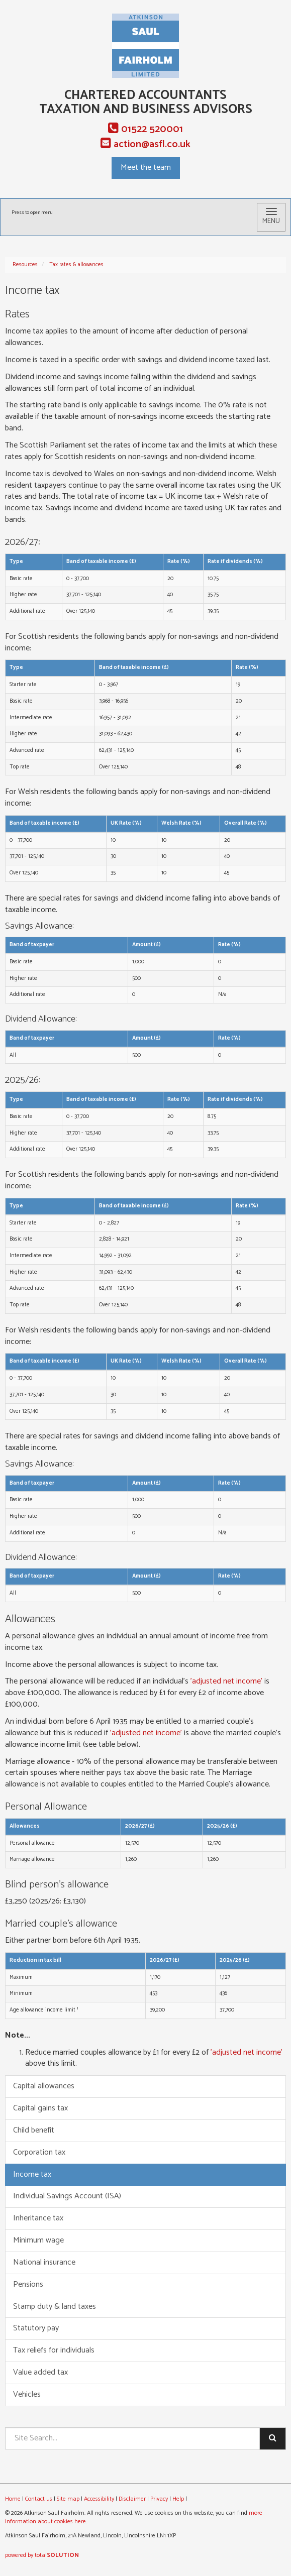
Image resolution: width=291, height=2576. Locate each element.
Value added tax (40, 2372)
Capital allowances (43, 2086)
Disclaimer (132, 2499)
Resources (25, 264)
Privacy (159, 2499)
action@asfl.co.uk (145, 144)
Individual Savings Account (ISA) (67, 2196)
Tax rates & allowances (76, 264)
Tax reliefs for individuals (53, 2350)
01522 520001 (145, 129)
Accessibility (99, 2499)
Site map (68, 2499)
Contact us (38, 2499)
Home (13, 2499)
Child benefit (33, 2130)
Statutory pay (36, 2328)
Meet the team (146, 167)
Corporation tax (39, 2152)
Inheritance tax (38, 2218)
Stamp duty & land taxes (54, 2306)
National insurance (44, 2262)
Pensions (28, 2284)
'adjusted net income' (226, 1681)
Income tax (32, 2174)
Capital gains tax (40, 2108)
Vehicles (27, 2394)
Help (178, 2499)
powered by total (42, 2555)
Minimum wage (38, 2240)
